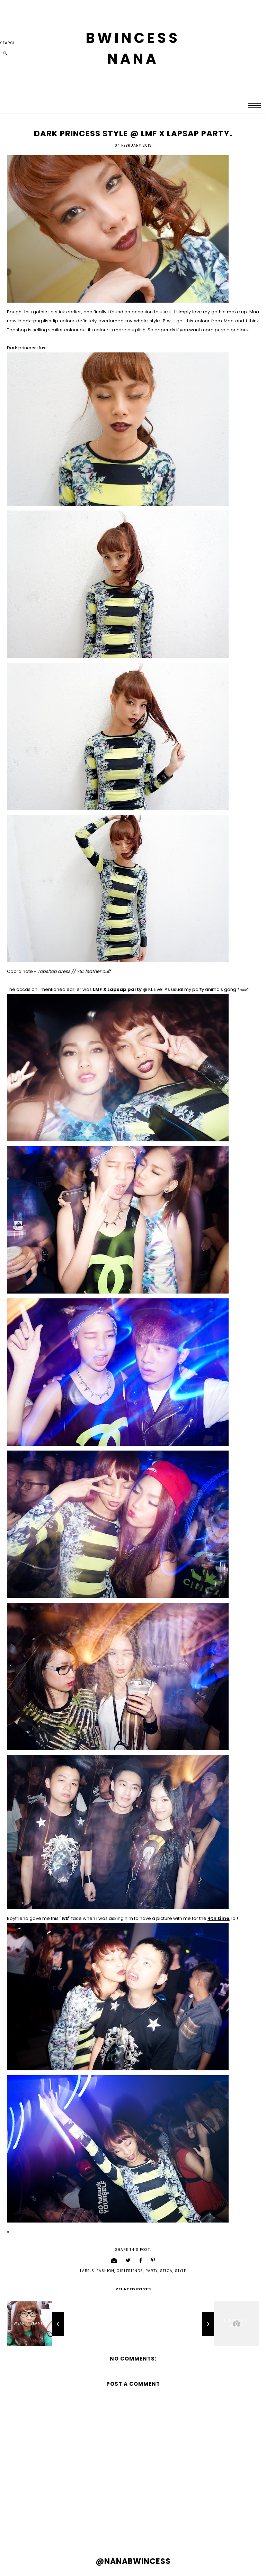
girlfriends (130, 2270)
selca (166, 2270)
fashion (105, 2270)
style (180, 2270)
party (151, 2270)
